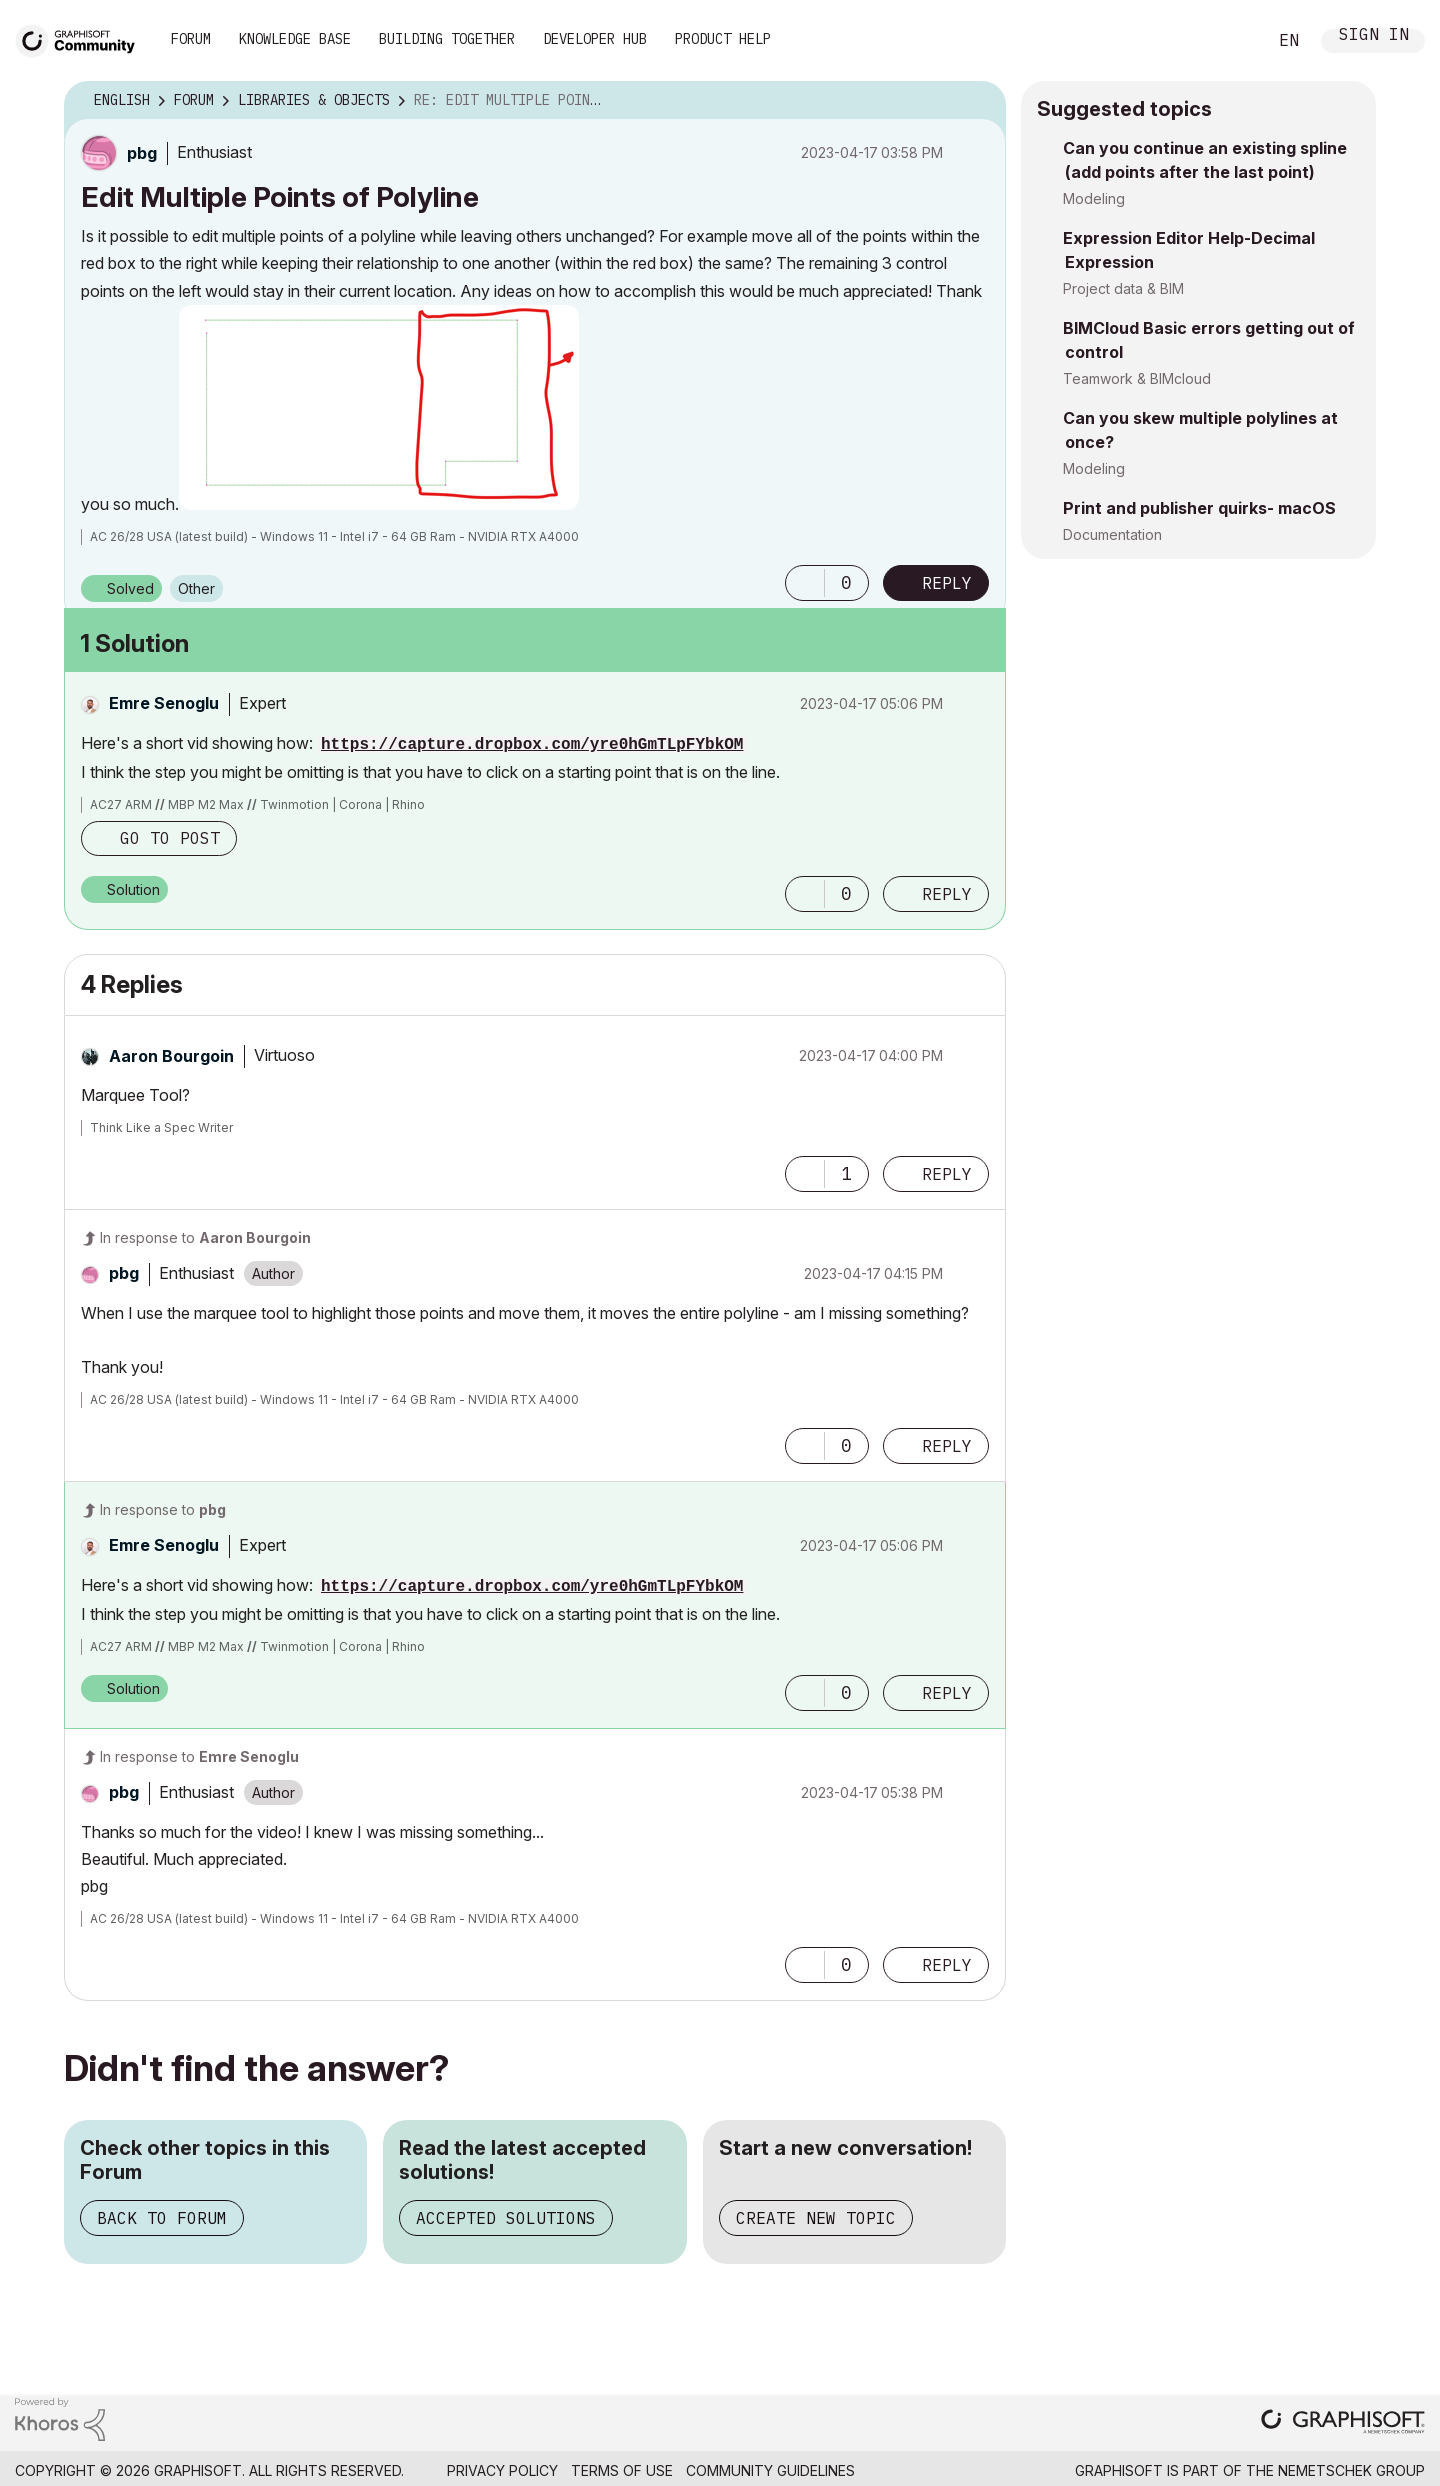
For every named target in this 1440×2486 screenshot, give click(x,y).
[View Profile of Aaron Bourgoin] (171, 1056)
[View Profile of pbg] (142, 153)
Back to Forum (162, 2218)
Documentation (1112, 534)
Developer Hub (595, 39)
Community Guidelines (770, 2470)
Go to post (170, 838)
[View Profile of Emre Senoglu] (164, 703)
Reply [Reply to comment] (947, 894)
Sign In (1374, 36)
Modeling (1094, 198)
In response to (205, 1237)
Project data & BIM (1123, 288)
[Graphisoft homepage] (1343, 2423)
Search (1229, 41)
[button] (379, 407)
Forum (191, 39)
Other (196, 588)
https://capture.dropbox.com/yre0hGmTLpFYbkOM (532, 745)
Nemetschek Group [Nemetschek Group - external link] (1351, 2470)
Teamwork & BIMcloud (1137, 378)
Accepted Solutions (506, 2218)
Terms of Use (622, 2470)
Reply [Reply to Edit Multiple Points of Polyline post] (947, 583)
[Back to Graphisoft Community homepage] (82, 38)
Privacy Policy (502, 2470)
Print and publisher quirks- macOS (1199, 508)
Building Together (447, 39)
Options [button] (978, 101)
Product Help (723, 39)
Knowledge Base (295, 39)
